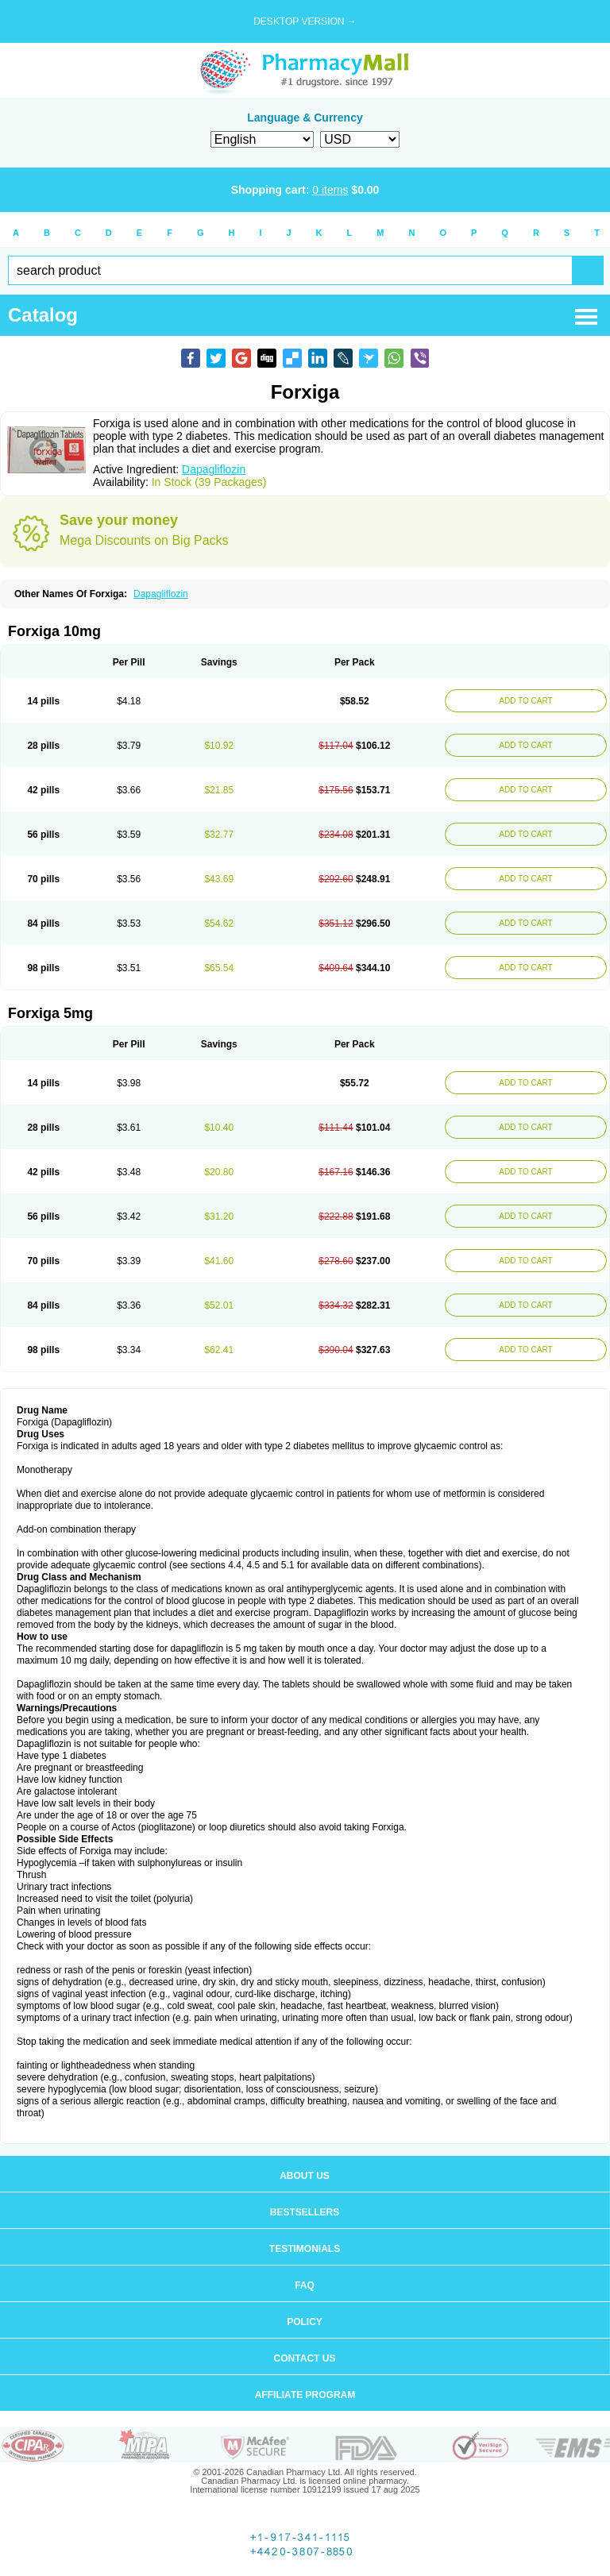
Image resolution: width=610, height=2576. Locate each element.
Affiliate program (305, 2395)
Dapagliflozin (213, 469)
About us (305, 2175)
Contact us (305, 2358)
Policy (304, 2321)
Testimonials (304, 2248)
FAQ (305, 2285)
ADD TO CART (525, 700)
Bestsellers (304, 2212)
